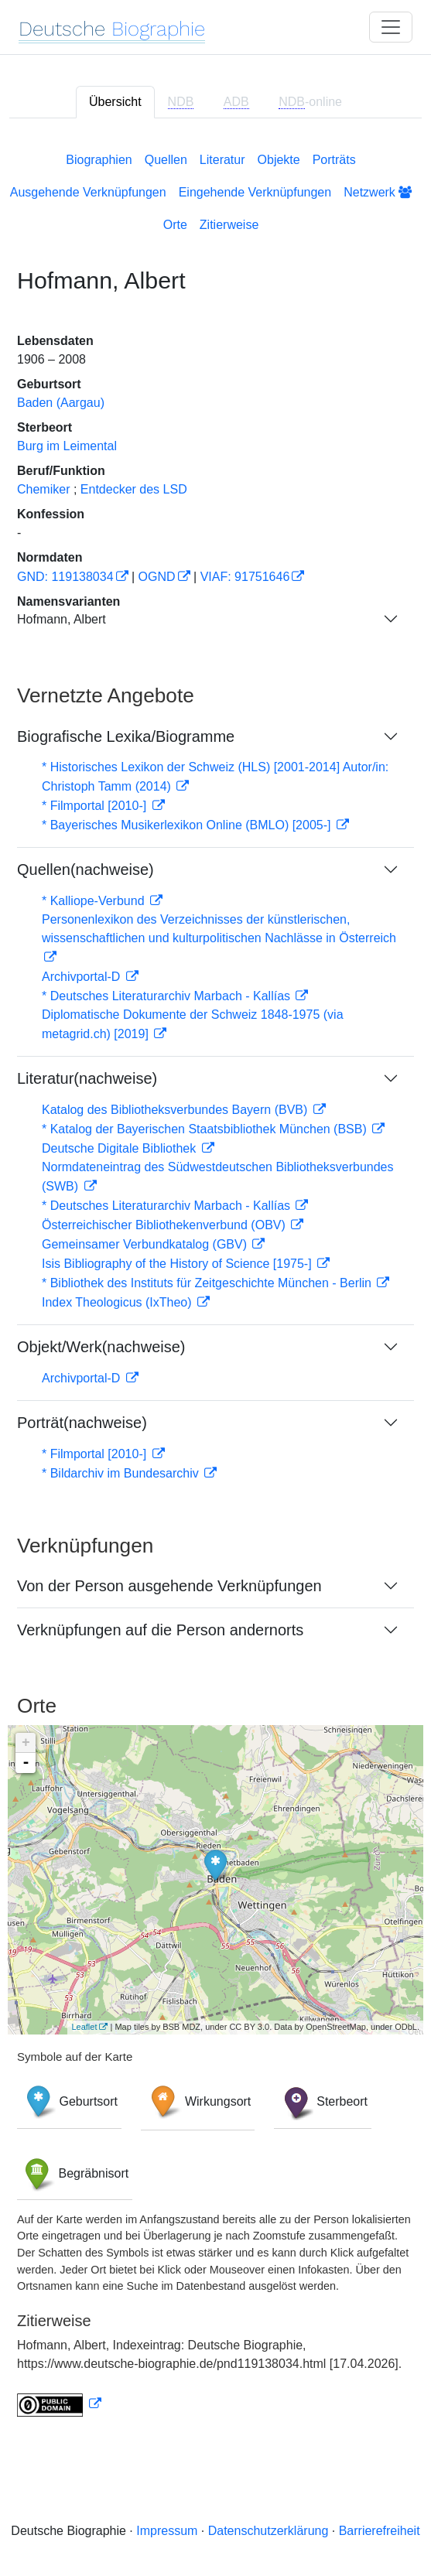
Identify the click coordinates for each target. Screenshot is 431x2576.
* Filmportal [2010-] (96, 805)
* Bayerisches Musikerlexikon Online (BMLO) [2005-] (188, 825)
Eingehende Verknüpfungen (255, 192)
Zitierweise (229, 224)
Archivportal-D (83, 976)
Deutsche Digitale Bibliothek (121, 1148)
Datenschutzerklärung (268, 2530)
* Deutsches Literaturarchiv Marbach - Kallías (167, 996)
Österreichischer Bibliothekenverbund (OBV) (165, 1225)
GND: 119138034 (65, 576)
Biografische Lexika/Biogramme (125, 736)
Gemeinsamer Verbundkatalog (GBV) (146, 1244)
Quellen (166, 159)
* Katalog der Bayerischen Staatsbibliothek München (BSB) (206, 1129)
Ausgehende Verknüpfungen (88, 192)
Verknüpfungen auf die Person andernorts (160, 1629)
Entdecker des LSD (133, 489)
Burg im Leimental (67, 446)
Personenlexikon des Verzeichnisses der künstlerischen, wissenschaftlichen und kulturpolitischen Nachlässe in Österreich (219, 929)
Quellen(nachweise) (85, 869)
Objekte (279, 159)
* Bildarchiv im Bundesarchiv (122, 1473)
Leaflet (84, 2026)
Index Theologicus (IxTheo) (118, 1302)
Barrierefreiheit (379, 2530)
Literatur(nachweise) (87, 1078)
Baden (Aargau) (60, 402)
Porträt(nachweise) (82, 1422)
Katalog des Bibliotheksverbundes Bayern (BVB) (176, 1109)
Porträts (334, 159)
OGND (157, 576)
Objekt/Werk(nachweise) (101, 1346)
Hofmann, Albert (61, 619)
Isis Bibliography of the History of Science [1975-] (178, 1263)
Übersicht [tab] (115, 101)
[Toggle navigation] (390, 27)
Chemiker (43, 489)
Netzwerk (378, 192)
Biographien (99, 159)
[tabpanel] (215, 1281)
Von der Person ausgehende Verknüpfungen (169, 1585)
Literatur (222, 159)
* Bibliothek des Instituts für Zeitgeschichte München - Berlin (208, 1283)
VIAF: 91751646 (245, 576)
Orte (175, 224)
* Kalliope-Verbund (95, 900)
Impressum (166, 2530)
